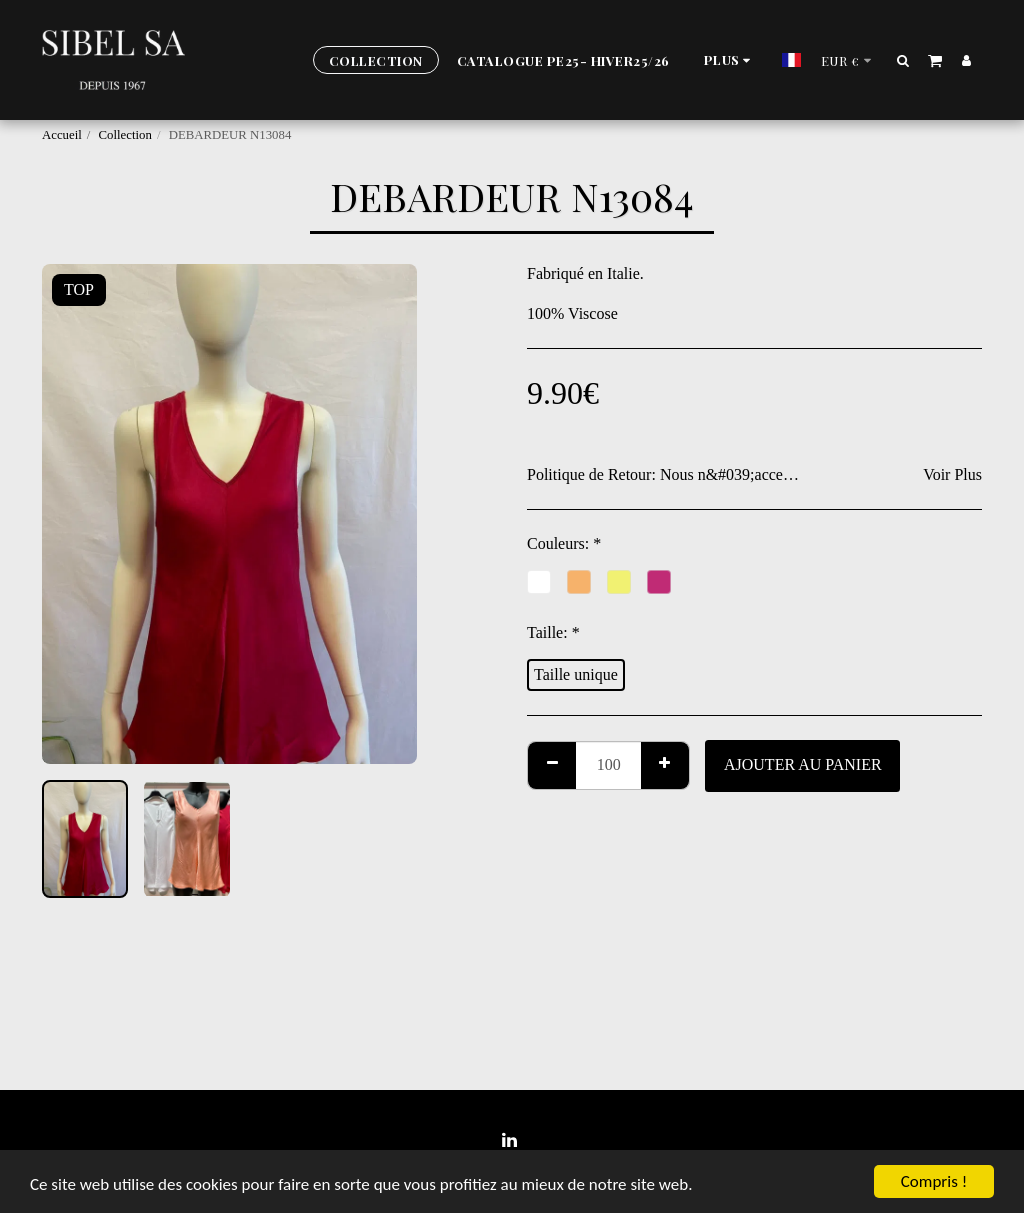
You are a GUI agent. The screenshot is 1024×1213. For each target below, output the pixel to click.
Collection (125, 135)
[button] (903, 60)
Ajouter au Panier (803, 764)
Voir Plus (952, 474)
